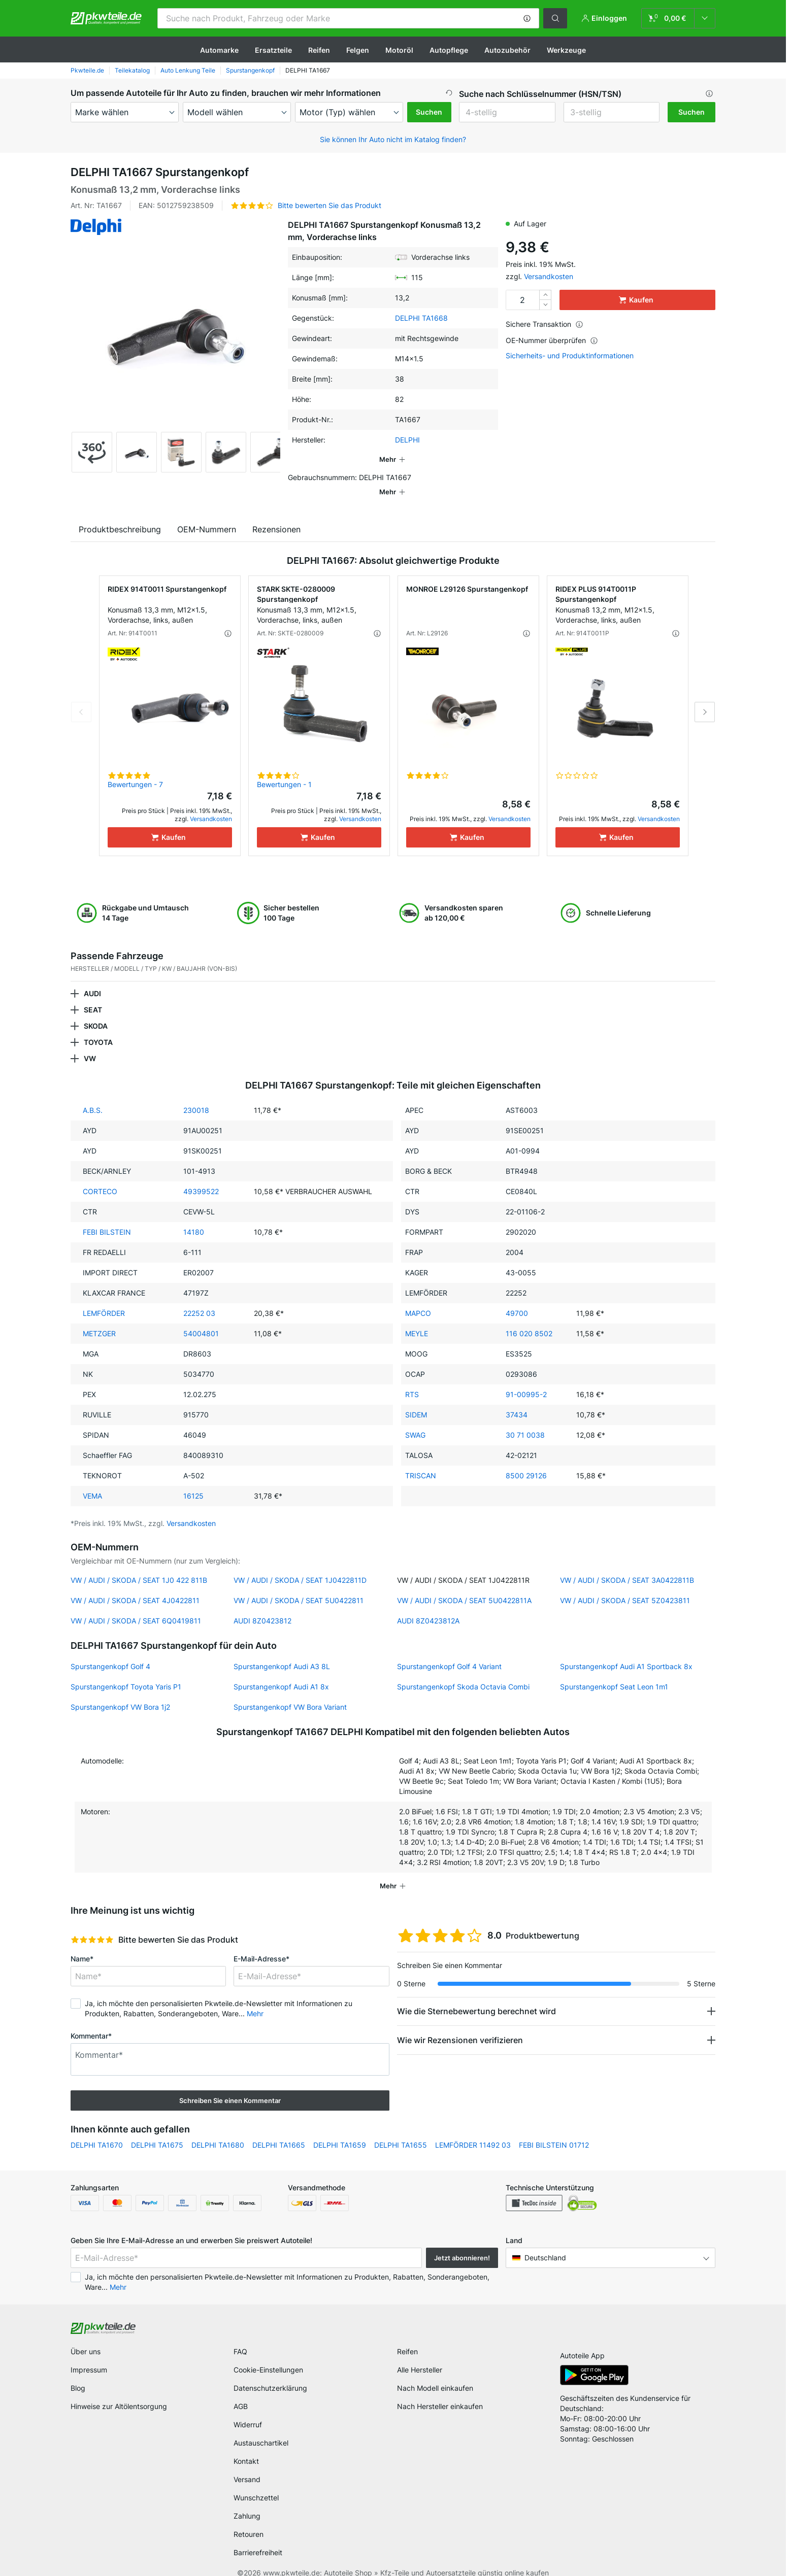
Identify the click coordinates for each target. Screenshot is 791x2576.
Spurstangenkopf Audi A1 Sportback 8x (626, 1652)
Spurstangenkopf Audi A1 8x (281, 1672)
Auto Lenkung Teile (187, 70)
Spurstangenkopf (250, 70)
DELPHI (407, 439)
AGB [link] (241, 2392)
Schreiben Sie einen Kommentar (230, 2086)
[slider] (92, 1925)
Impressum (89, 2355)
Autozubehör (507, 50)
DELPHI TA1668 (421, 318)
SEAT (93, 995)
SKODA (96, 1011)
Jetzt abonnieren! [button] (462, 2244)
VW (90, 1044)
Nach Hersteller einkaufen (440, 2392)
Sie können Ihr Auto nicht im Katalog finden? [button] (393, 139)
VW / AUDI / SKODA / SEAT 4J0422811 (135, 1586)
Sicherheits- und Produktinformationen (570, 356)
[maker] (125, 112)
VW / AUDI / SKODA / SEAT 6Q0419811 (136, 1606)
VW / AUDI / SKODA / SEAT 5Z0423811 (625, 1586)
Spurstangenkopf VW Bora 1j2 (120, 1692)
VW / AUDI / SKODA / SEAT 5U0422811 (299, 1586)
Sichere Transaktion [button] (544, 324)
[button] (527, 18)
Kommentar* (91, 2021)
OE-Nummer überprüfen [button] (552, 340)
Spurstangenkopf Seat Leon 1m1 (614, 1672)
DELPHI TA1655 (400, 2130)
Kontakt (246, 2447)
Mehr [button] (255, 1999)
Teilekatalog (132, 70)
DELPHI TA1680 (217, 2130)
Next (705, 698)
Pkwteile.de (87, 70)
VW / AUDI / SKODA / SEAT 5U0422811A (464, 1586)
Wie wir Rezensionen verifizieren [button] (460, 2026)
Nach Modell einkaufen (435, 2373)
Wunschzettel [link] (256, 2483)
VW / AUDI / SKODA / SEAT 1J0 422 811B (139, 1566)
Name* (82, 1944)
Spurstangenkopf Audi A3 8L (282, 1652)
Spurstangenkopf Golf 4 (110, 1652)
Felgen (357, 50)
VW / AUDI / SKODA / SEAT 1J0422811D (300, 1566)
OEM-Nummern (206, 515)
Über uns (86, 2337)
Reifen (319, 50)
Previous (81, 698)
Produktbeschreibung (120, 515)
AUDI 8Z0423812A (428, 1606)
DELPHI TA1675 (157, 2130)
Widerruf (248, 2410)
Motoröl (399, 50)
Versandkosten (548, 276)
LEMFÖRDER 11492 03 (473, 2130)
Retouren (248, 2520)
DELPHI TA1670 (97, 2130)
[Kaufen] (170, 823)
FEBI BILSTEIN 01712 (554, 2130)
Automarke (219, 50)
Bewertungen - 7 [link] (135, 770)
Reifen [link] (407, 2337)
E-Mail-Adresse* (261, 1944)
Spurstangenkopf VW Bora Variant (290, 1692)
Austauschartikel (261, 2428)
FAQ (240, 2337)
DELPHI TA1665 (278, 2130)
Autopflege (449, 50)
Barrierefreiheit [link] (258, 2538)
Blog (78, 2373)
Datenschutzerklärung (270, 2373)
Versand (247, 2465)
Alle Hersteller (419, 2355)
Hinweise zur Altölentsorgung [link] (119, 2392)
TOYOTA (98, 1028)
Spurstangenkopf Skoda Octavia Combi (463, 1672)
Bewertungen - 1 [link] (284, 770)
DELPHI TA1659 (339, 2130)
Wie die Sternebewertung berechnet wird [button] (476, 1997)
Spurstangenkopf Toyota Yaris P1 (126, 1672)
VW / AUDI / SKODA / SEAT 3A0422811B (627, 1566)
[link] (678, 18)
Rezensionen (276, 515)
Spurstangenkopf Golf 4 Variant (449, 1652)
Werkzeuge (566, 50)
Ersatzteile (273, 50)
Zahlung (247, 2501)
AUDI (92, 979)
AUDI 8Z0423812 (262, 1606)
